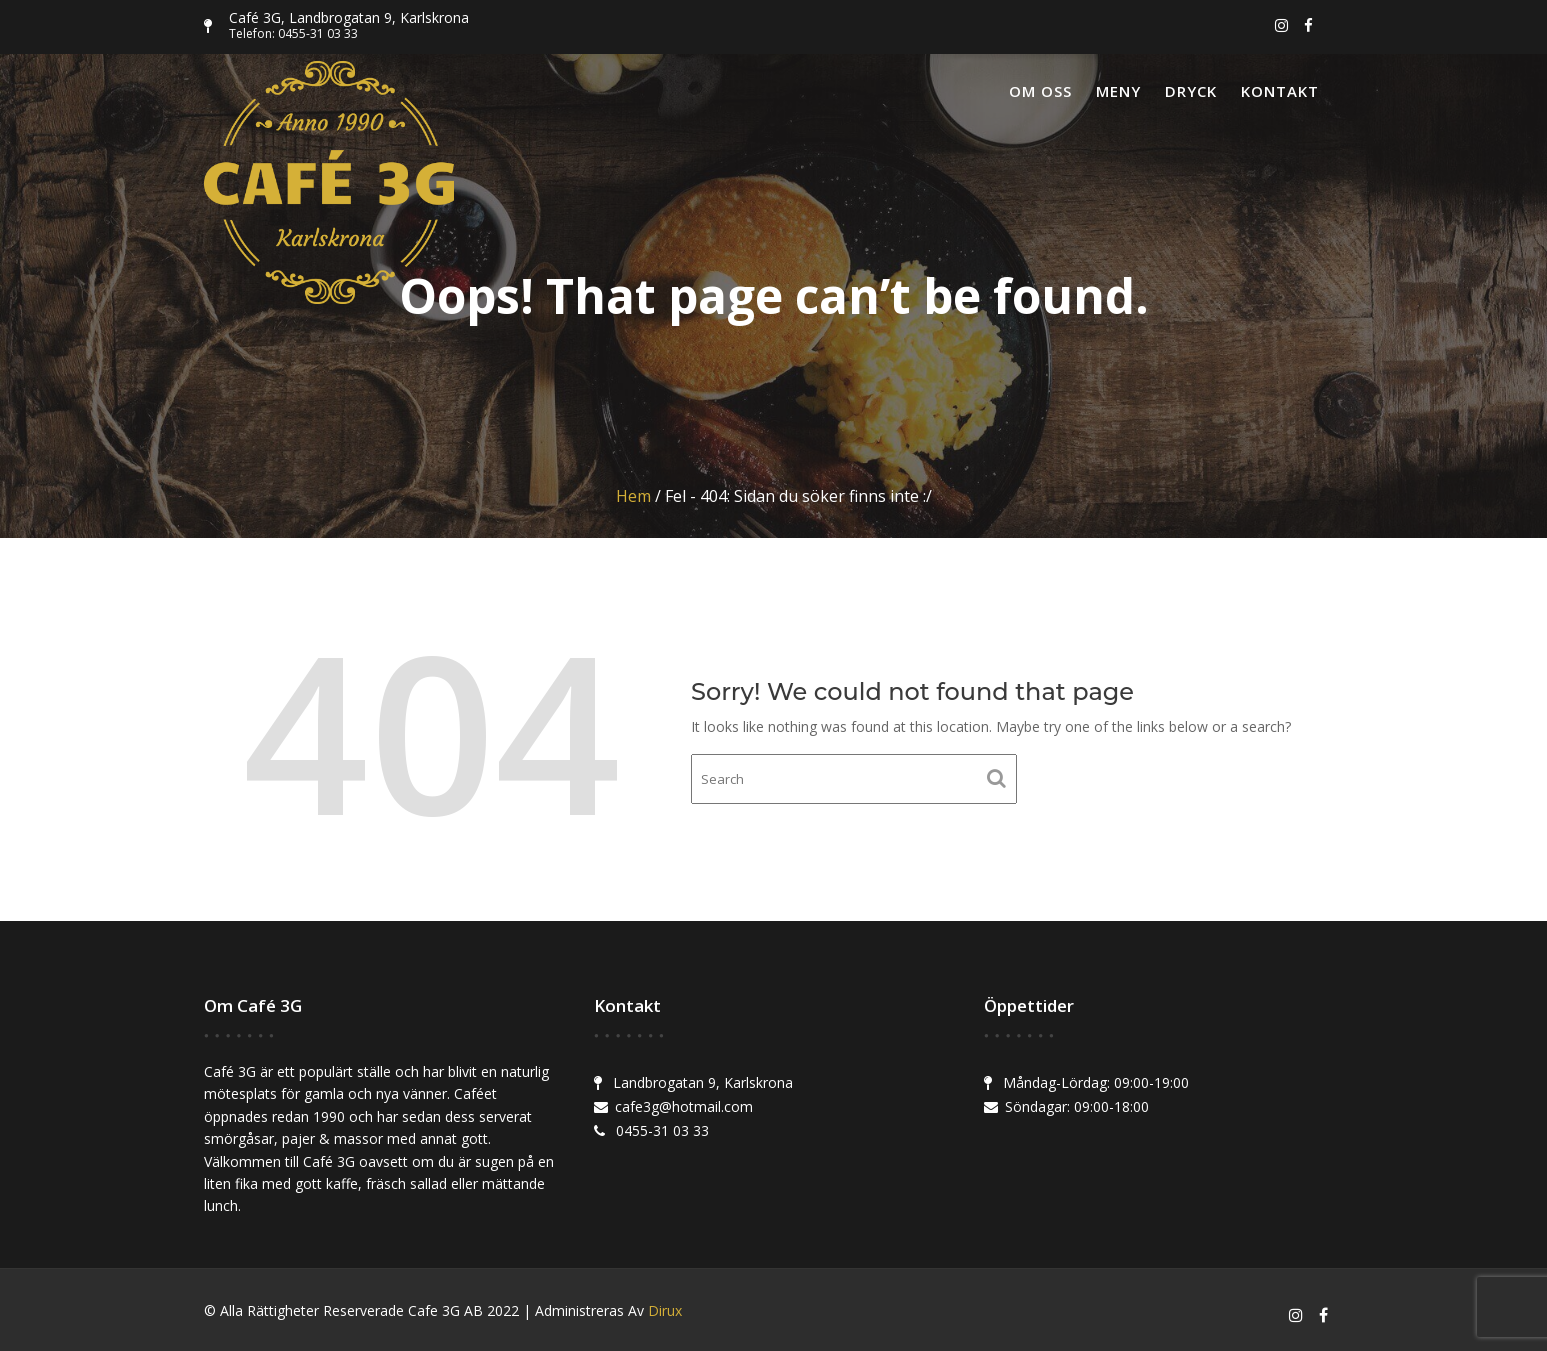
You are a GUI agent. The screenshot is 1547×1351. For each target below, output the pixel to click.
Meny (1118, 91)
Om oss (1040, 91)
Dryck (1191, 91)
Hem (633, 496)
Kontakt (1280, 91)
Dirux (665, 1310)
